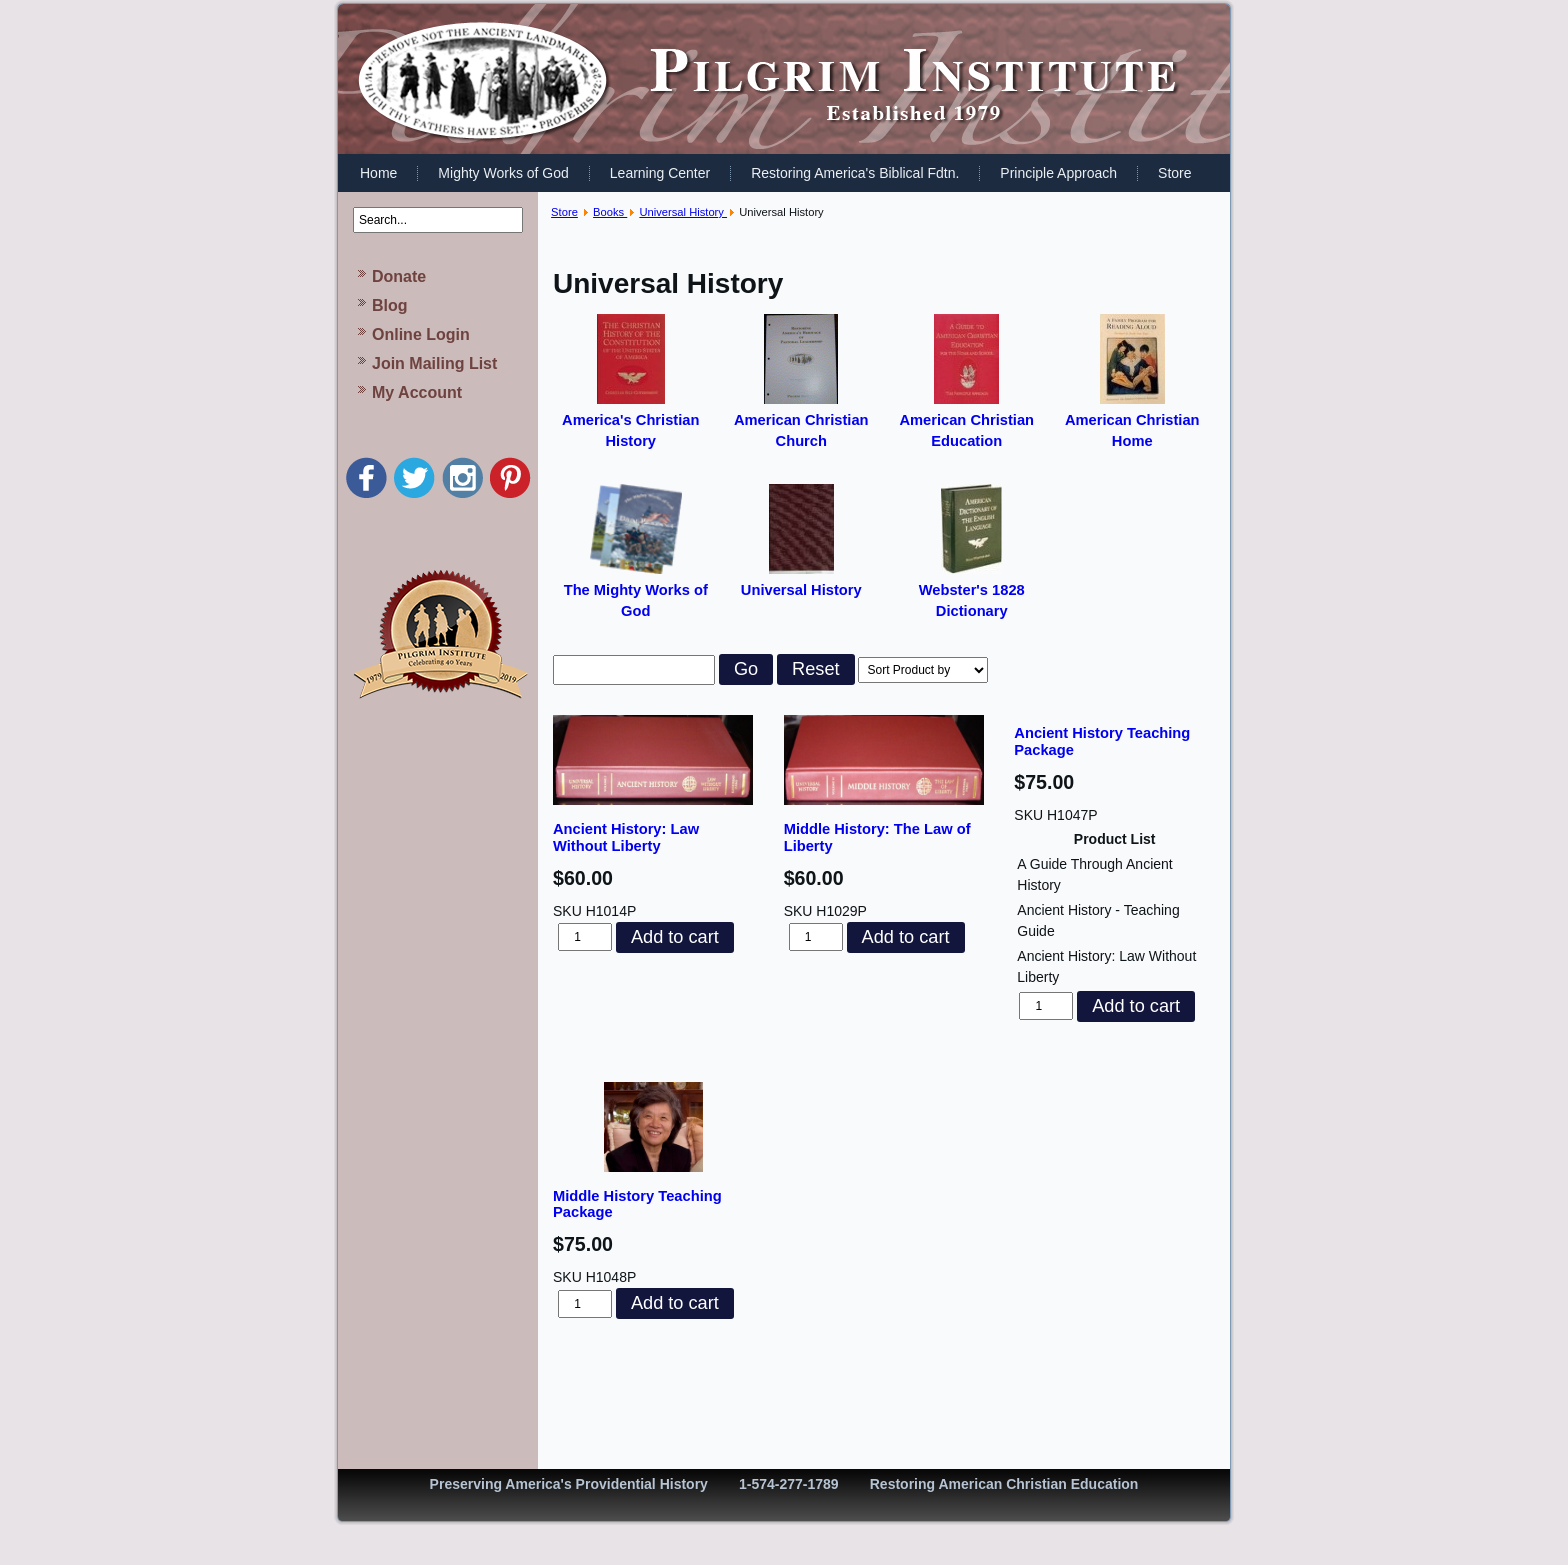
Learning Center (660, 173)
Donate (399, 276)
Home (378, 173)
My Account (417, 392)
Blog (390, 305)
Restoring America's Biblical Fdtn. (855, 173)
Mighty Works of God (503, 173)
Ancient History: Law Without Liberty (626, 837)
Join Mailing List (434, 363)
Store (1174, 173)
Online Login (421, 334)
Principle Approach (1058, 173)
